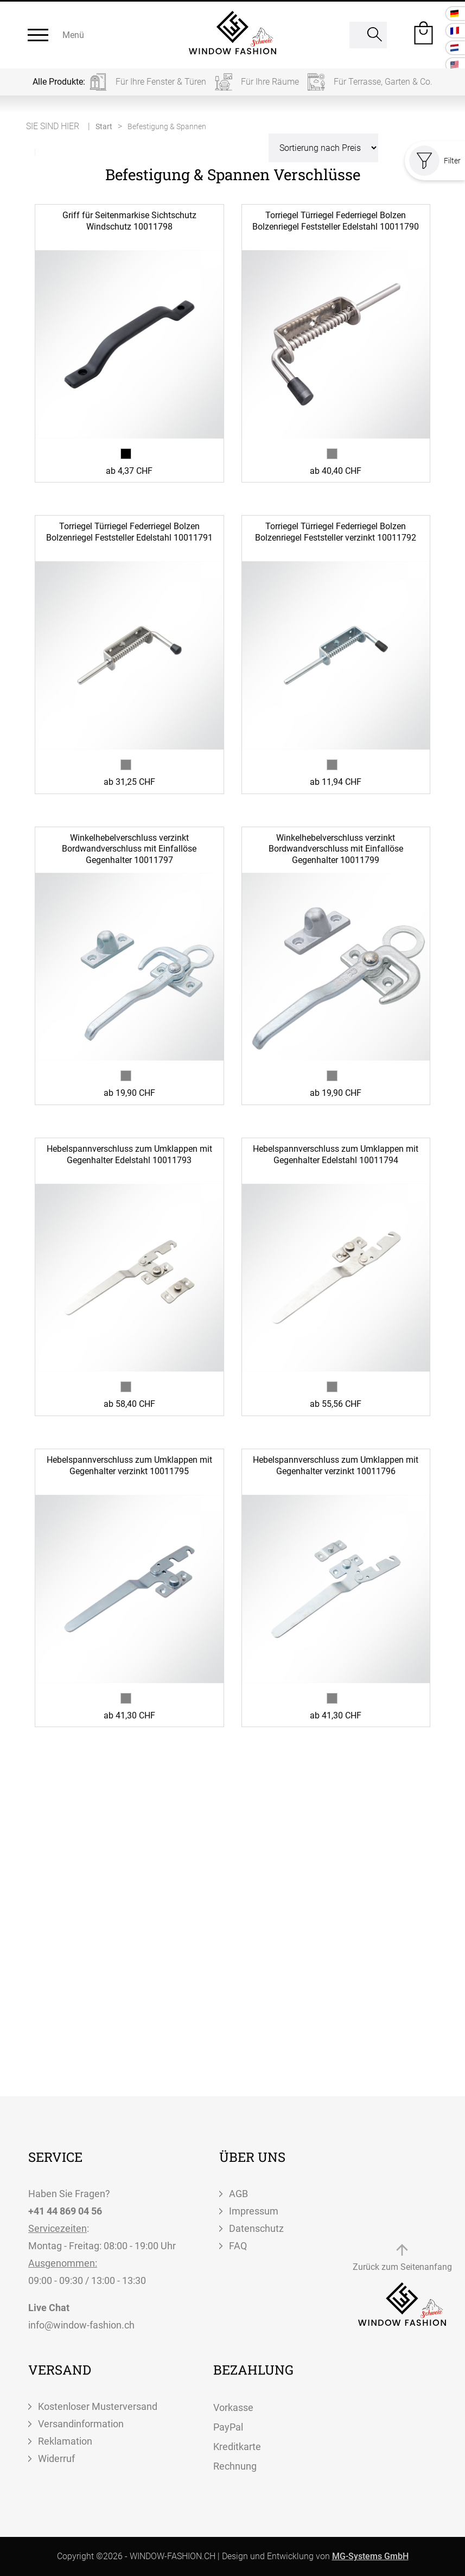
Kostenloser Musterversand (97, 2406)
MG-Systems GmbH (370, 2556)
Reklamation (65, 2441)
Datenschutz (256, 2228)
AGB (238, 2193)
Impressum (253, 2211)
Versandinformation (81, 2423)
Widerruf (56, 2458)
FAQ (238, 2245)
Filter (435, 160)
